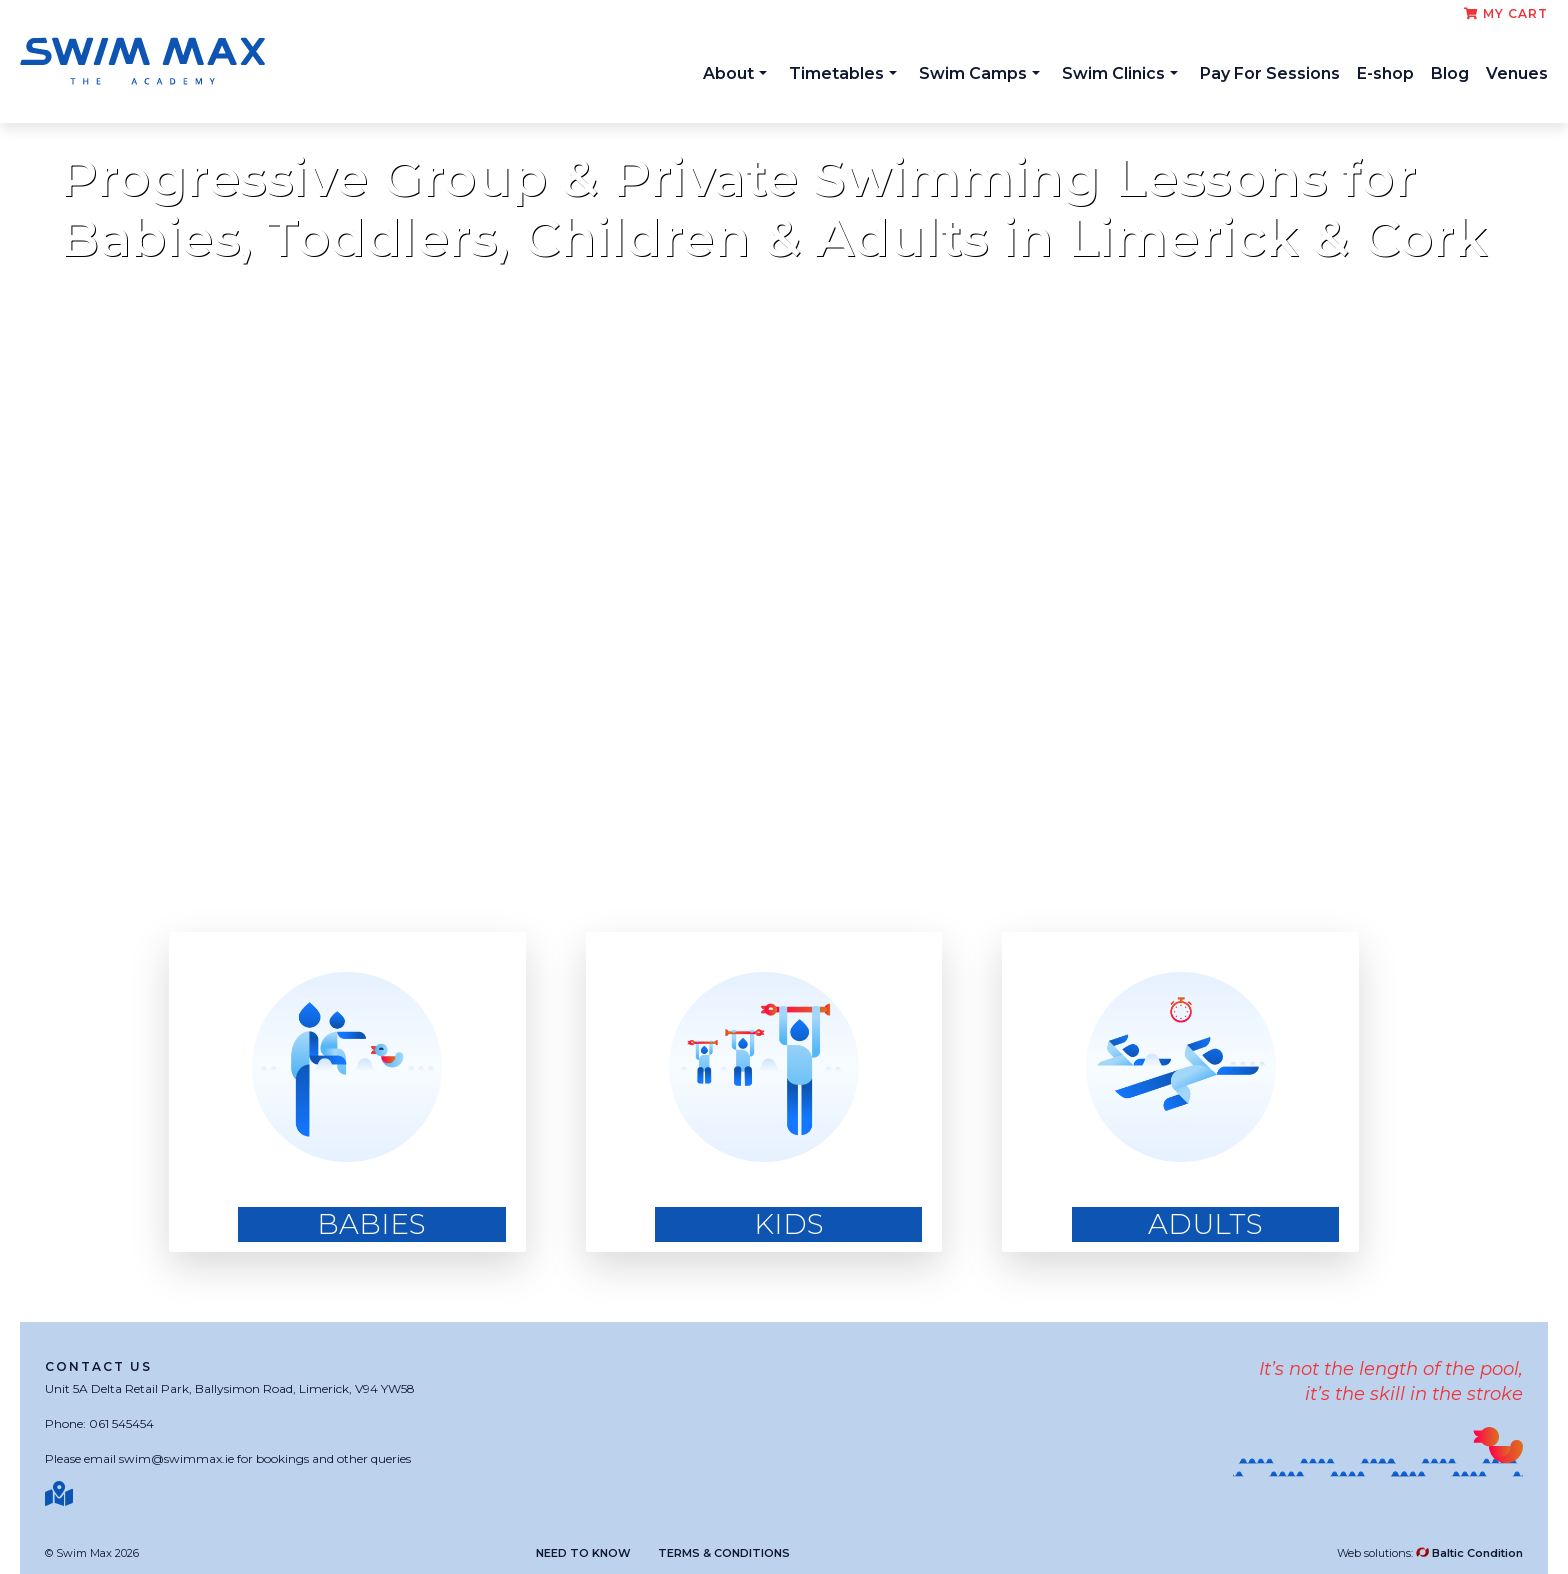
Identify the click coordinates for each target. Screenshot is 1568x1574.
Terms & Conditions (724, 1553)
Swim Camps (979, 73)
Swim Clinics (1120, 73)
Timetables (843, 73)
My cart (1506, 13)
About (735, 73)
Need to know (583, 1553)
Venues (1517, 73)
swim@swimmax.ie (176, 1458)
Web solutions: (1430, 1553)
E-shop (1385, 73)
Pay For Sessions (1270, 73)
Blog (1450, 73)
